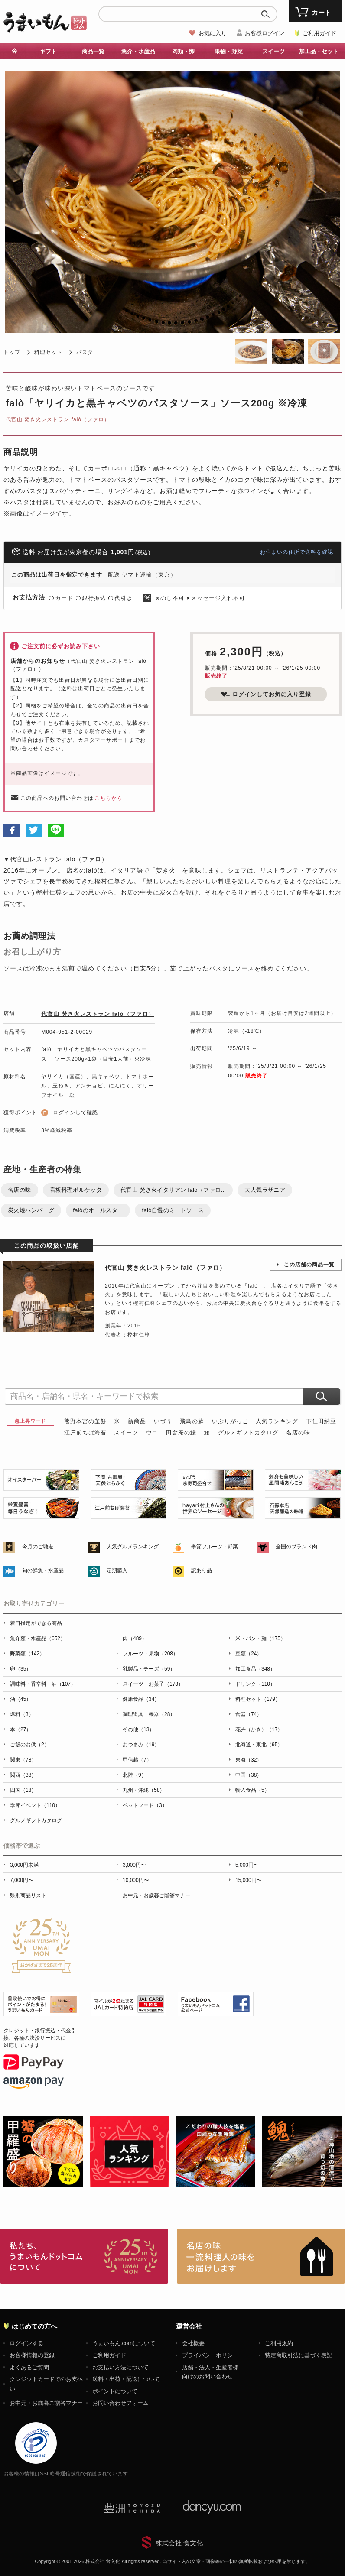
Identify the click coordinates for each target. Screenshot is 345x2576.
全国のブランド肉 (296, 1547)
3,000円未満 (24, 1865)
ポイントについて (114, 2391)
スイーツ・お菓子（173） (153, 1684)
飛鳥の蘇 (192, 1421)
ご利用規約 (279, 2343)
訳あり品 (201, 1570)
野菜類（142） (27, 1654)
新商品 (137, 1421)
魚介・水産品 (138, 51)
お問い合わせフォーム (120, 2403)
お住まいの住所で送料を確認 (296, 552)
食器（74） (248, 1714)
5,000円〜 (247, 1865)
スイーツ (273, 51)
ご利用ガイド (319, 33)
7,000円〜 (21, 1880)
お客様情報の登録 (32, 2355)
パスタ (84, 352)
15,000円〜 (248, 1880)
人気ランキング (277, 1421)
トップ (11, 352)
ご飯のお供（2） (29, 1745)
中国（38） (248, 1775)
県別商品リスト (28, 1895)
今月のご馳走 (37, 1547)
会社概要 (193, 2343)
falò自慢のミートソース (173, 1210)
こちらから (108, 798)
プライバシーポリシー (210, 2355)
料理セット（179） (257, 1699)
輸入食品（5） (252, 1790)
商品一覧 (93, 51)
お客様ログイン (264, 33)
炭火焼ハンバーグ (31, 1210)
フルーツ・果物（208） (150, 1654)
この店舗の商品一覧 (309, 1265)
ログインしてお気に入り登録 (266, 694)
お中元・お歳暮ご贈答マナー (156, 1895)
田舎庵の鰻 (181, 1432)
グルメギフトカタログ (248, 1432)
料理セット (48, 352)
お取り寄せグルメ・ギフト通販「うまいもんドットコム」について (84, 2256)
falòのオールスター (98, 1210)
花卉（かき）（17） (259, 1729)
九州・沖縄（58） (144, 1790)
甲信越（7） (137, 1760)
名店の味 (19, 1190)
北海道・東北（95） (259, 1745)
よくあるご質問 (29, 2367)
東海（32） (248, 1760)
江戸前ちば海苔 (85, 1432)
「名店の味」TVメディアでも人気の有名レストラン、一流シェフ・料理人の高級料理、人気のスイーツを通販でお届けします (261, 2256)
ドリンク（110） (255, 1684)
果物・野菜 (229, 51)
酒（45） (20, 1699)
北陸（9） (134, 1775)
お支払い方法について (120, 2367)
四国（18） (23, 1790)
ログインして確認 (75, 1113)
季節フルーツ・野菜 (214, 1547)
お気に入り (213, 33)
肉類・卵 (183, 51)
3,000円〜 (134, 1865)
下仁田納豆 (321, 1421)
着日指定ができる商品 (36, 1623)
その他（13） (138, 1729)
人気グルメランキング (133, 1547)
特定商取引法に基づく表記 (298, 2355)
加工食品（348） (255, 1669)
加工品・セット (318, 51)
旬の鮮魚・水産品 (43, 1570)
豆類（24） (248, 1654)
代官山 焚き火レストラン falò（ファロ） (58, 419)
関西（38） (23, 1775)
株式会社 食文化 (179, 2543)
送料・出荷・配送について (126, 2379)
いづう (163, 1421)
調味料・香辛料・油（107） (43, 1684)
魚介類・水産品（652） (37, 1638)
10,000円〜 (136, 1880)
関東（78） (23, 1760)
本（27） (20, 1729)
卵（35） (20, 1669)
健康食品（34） (141, 1699)
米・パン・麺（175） (260, 1638)
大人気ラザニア (264, 1190)
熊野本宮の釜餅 (85, 1421)
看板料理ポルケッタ (76, 1190)
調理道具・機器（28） (149, 1714)
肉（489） (135, 1638)
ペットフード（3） (145, 1805)
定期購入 (117, 1570)
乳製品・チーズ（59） (149, 1669)
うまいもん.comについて (123, 2343)
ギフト (48, 51)
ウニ (152, 1432)
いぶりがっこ (230, 1421)
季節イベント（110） (35, 1805)
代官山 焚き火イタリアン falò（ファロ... (173, 1190)
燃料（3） (22, 1714)
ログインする (26, 2343)
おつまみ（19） (141, 1745)
